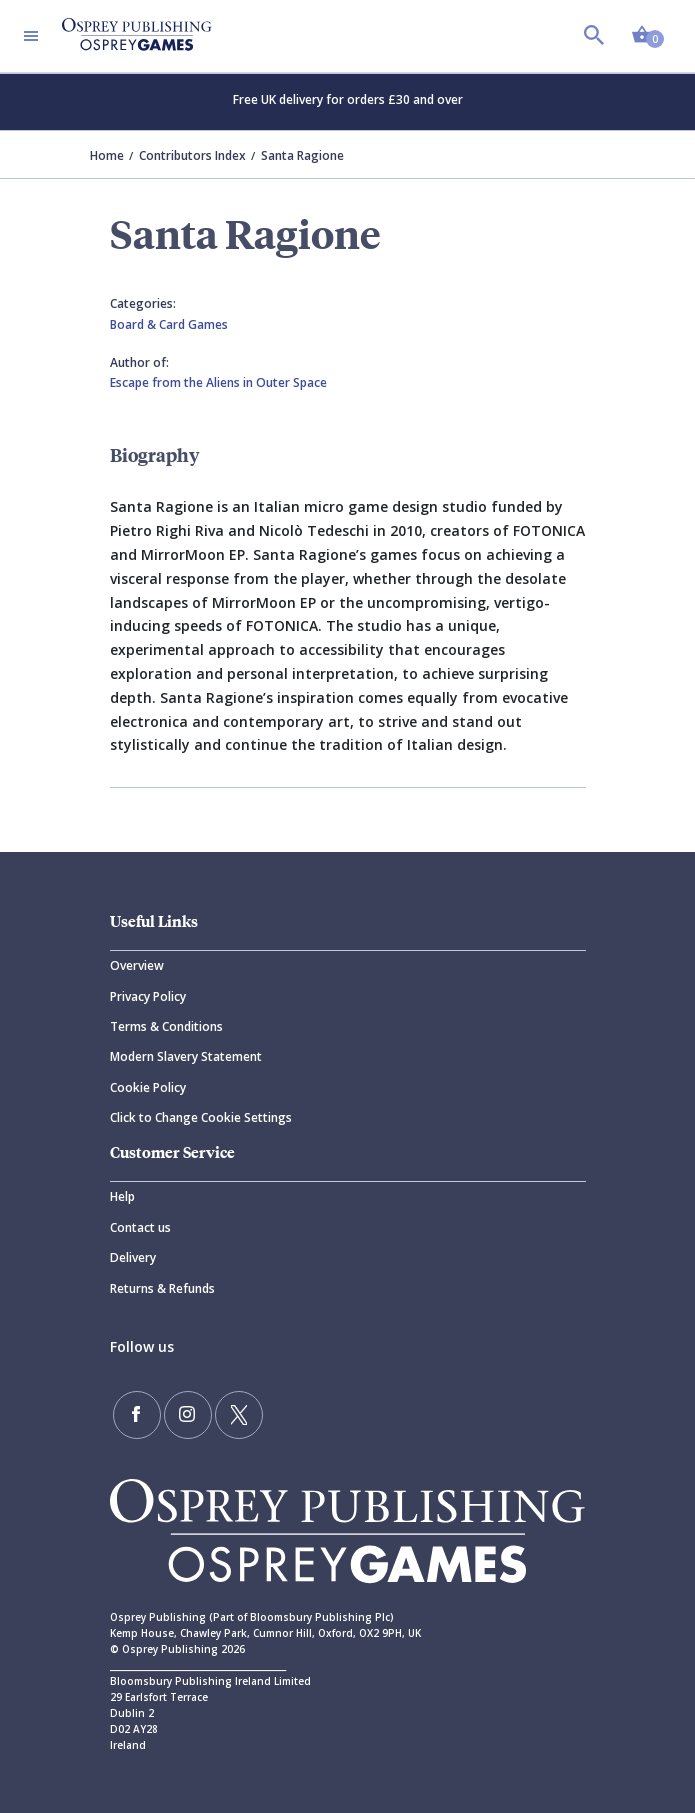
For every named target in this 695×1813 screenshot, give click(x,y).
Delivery (133, 1257)
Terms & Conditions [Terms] (166, 1026)
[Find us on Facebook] (137, 1415)
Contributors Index (192, 155)
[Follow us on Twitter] (239, 1415)
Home (107, 155)
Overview (137, 965)
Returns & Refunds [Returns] (162, 1288)
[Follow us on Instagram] (188, 1415)
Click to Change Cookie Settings (201, 1117)
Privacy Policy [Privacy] (148, 996)
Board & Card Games (169, 324)
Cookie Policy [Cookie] (148, 1087)
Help (122, 1196)
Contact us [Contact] (140, 1227)
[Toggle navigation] (31, 36)
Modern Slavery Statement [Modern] (186, 1056)
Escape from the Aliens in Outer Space (218, 382)
